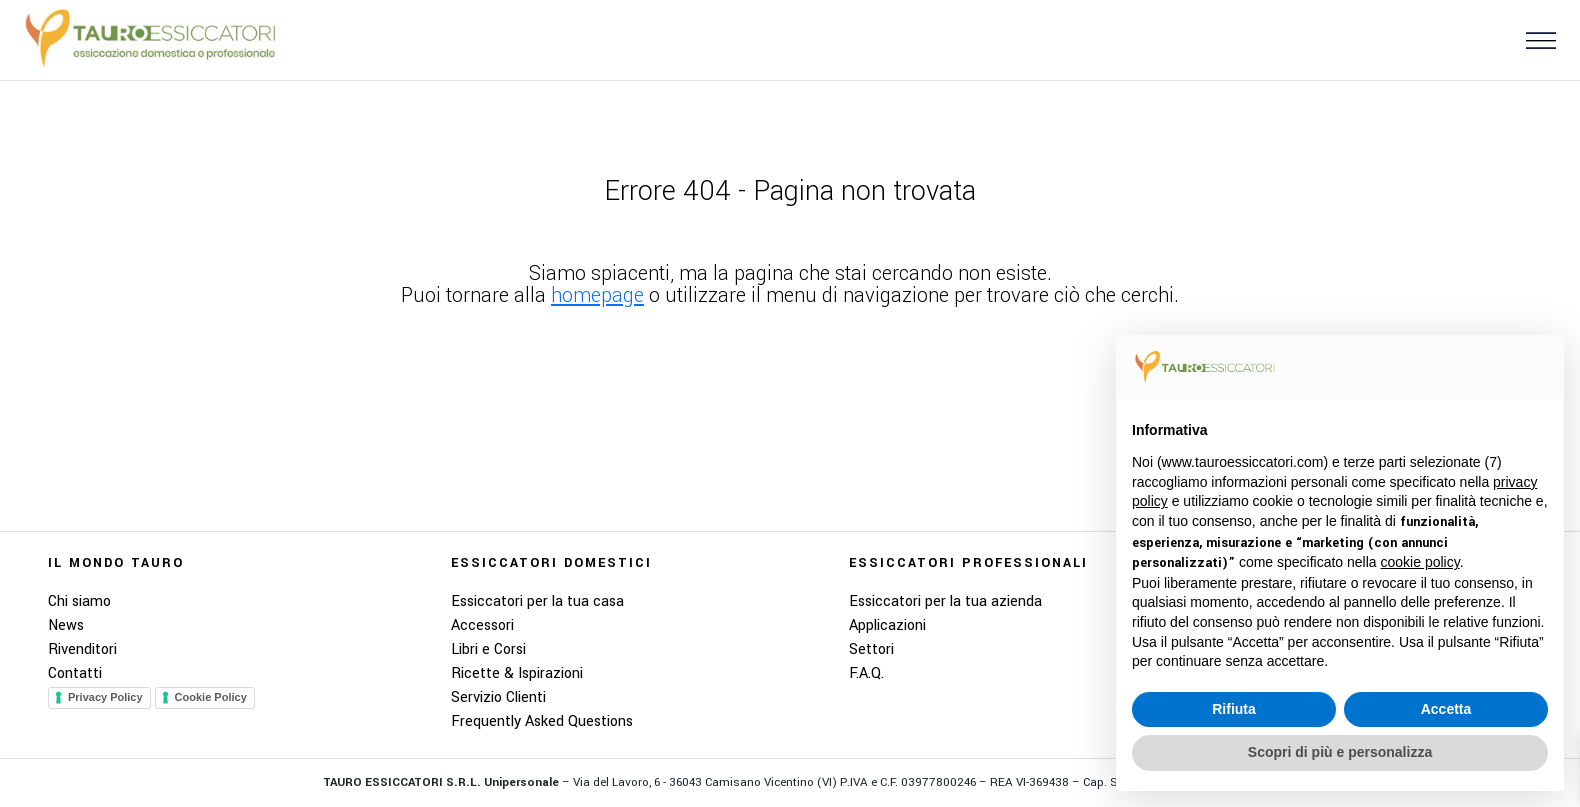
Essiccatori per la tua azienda (945, 601)
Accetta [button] (1446, 709)
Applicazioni (887, 625)
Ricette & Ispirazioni (517, 673)
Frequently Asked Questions (542, 721)
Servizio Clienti (498, 697)
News (66, 625)
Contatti (75, 673)
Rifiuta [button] (1234, 709)
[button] (1533, 39)
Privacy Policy (105, 697)
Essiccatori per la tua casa (537, 601)
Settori (871, 649)
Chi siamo (79, 601)
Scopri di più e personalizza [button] (1340, 752)
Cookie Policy (211, 697)
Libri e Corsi (488, 649)
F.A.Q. (866, 673)
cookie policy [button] (1420, 562)
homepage (597, 295)
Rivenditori (82, 649)
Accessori (482, 625)
